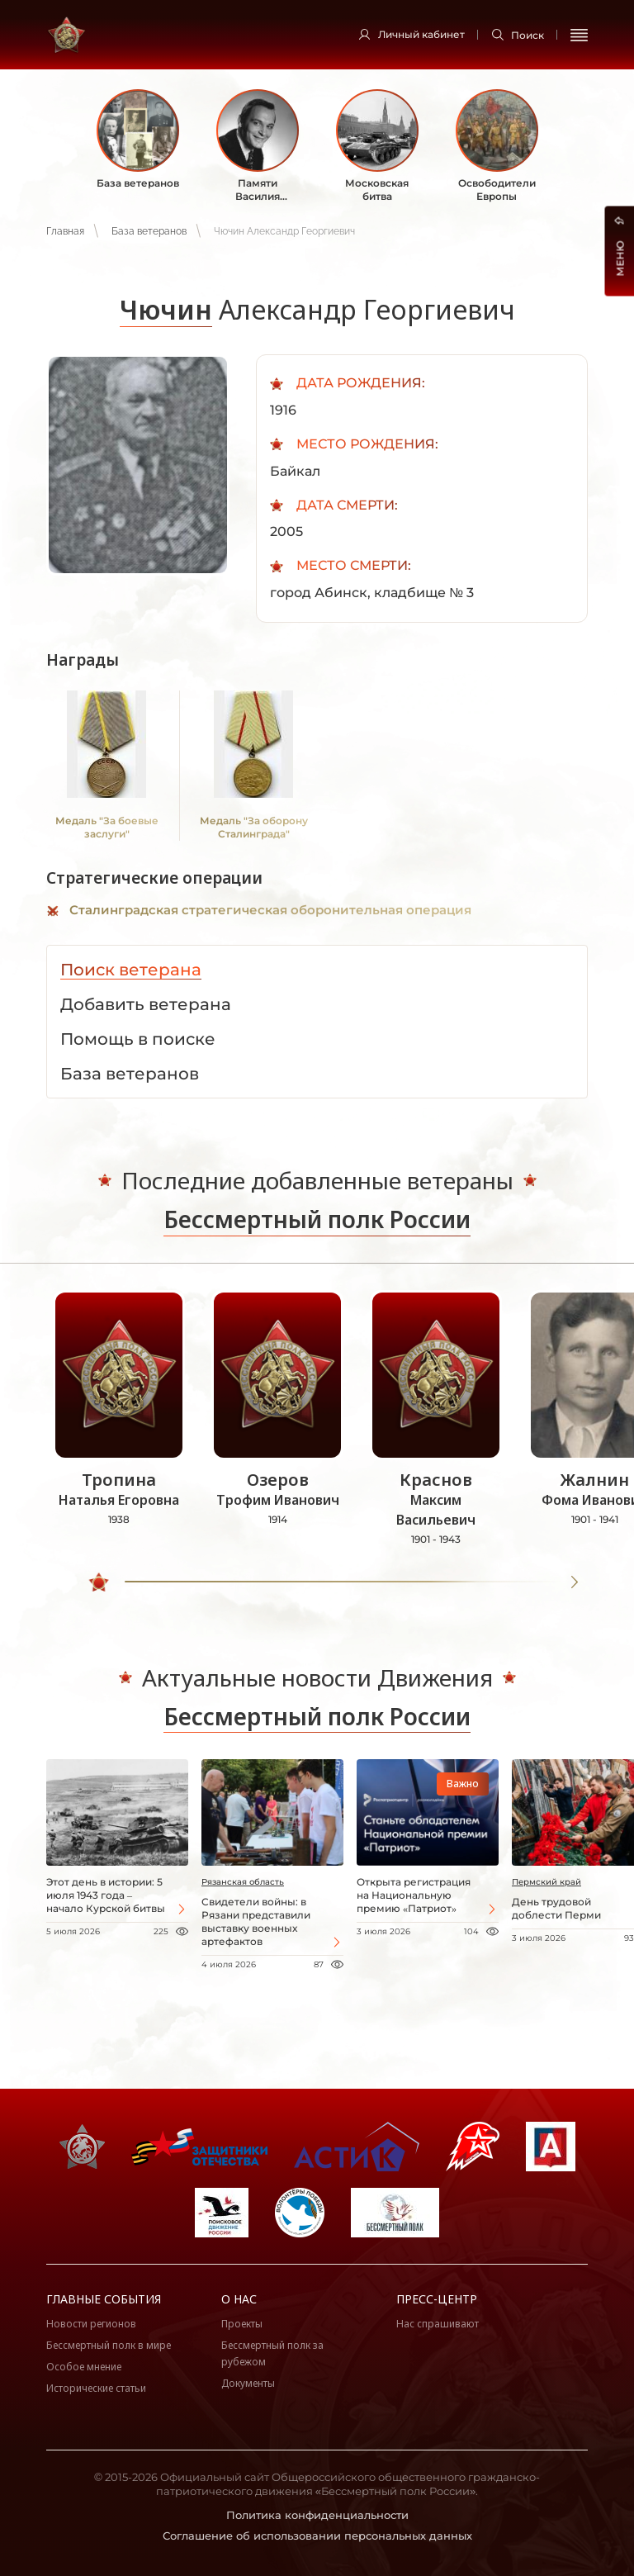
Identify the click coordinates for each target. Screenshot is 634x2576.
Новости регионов (91, 2324)
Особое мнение (83, 2367)
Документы (248, 2383)
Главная (65, 231)
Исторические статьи (96, 2388)
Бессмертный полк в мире (108, 2345)
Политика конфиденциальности (317, 2514)
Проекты (242, 2324)
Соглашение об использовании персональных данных (317, 2535)
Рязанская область (242, 1881)
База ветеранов (149, 231)
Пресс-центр (436, 2299)
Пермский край (546, 1881)
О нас (239, 2299)
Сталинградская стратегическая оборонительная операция (270, 910)
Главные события (103, 2299)
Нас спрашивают (437, 2324)
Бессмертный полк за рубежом (272, 2353)
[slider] (100, 1582)
